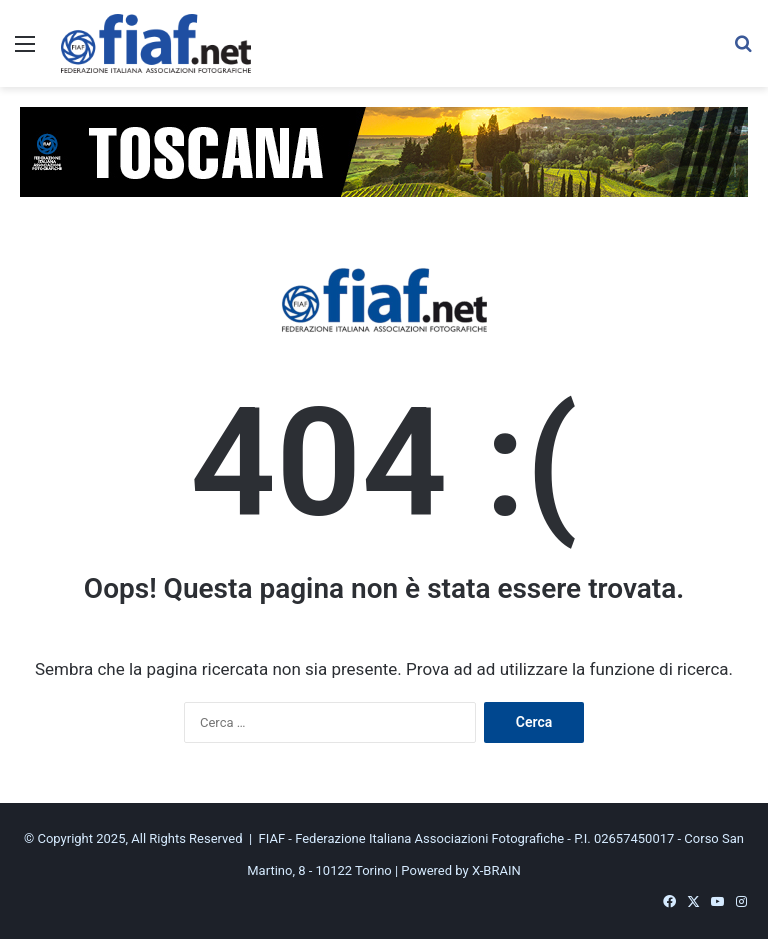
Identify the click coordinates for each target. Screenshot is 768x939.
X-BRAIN (496, 870)
